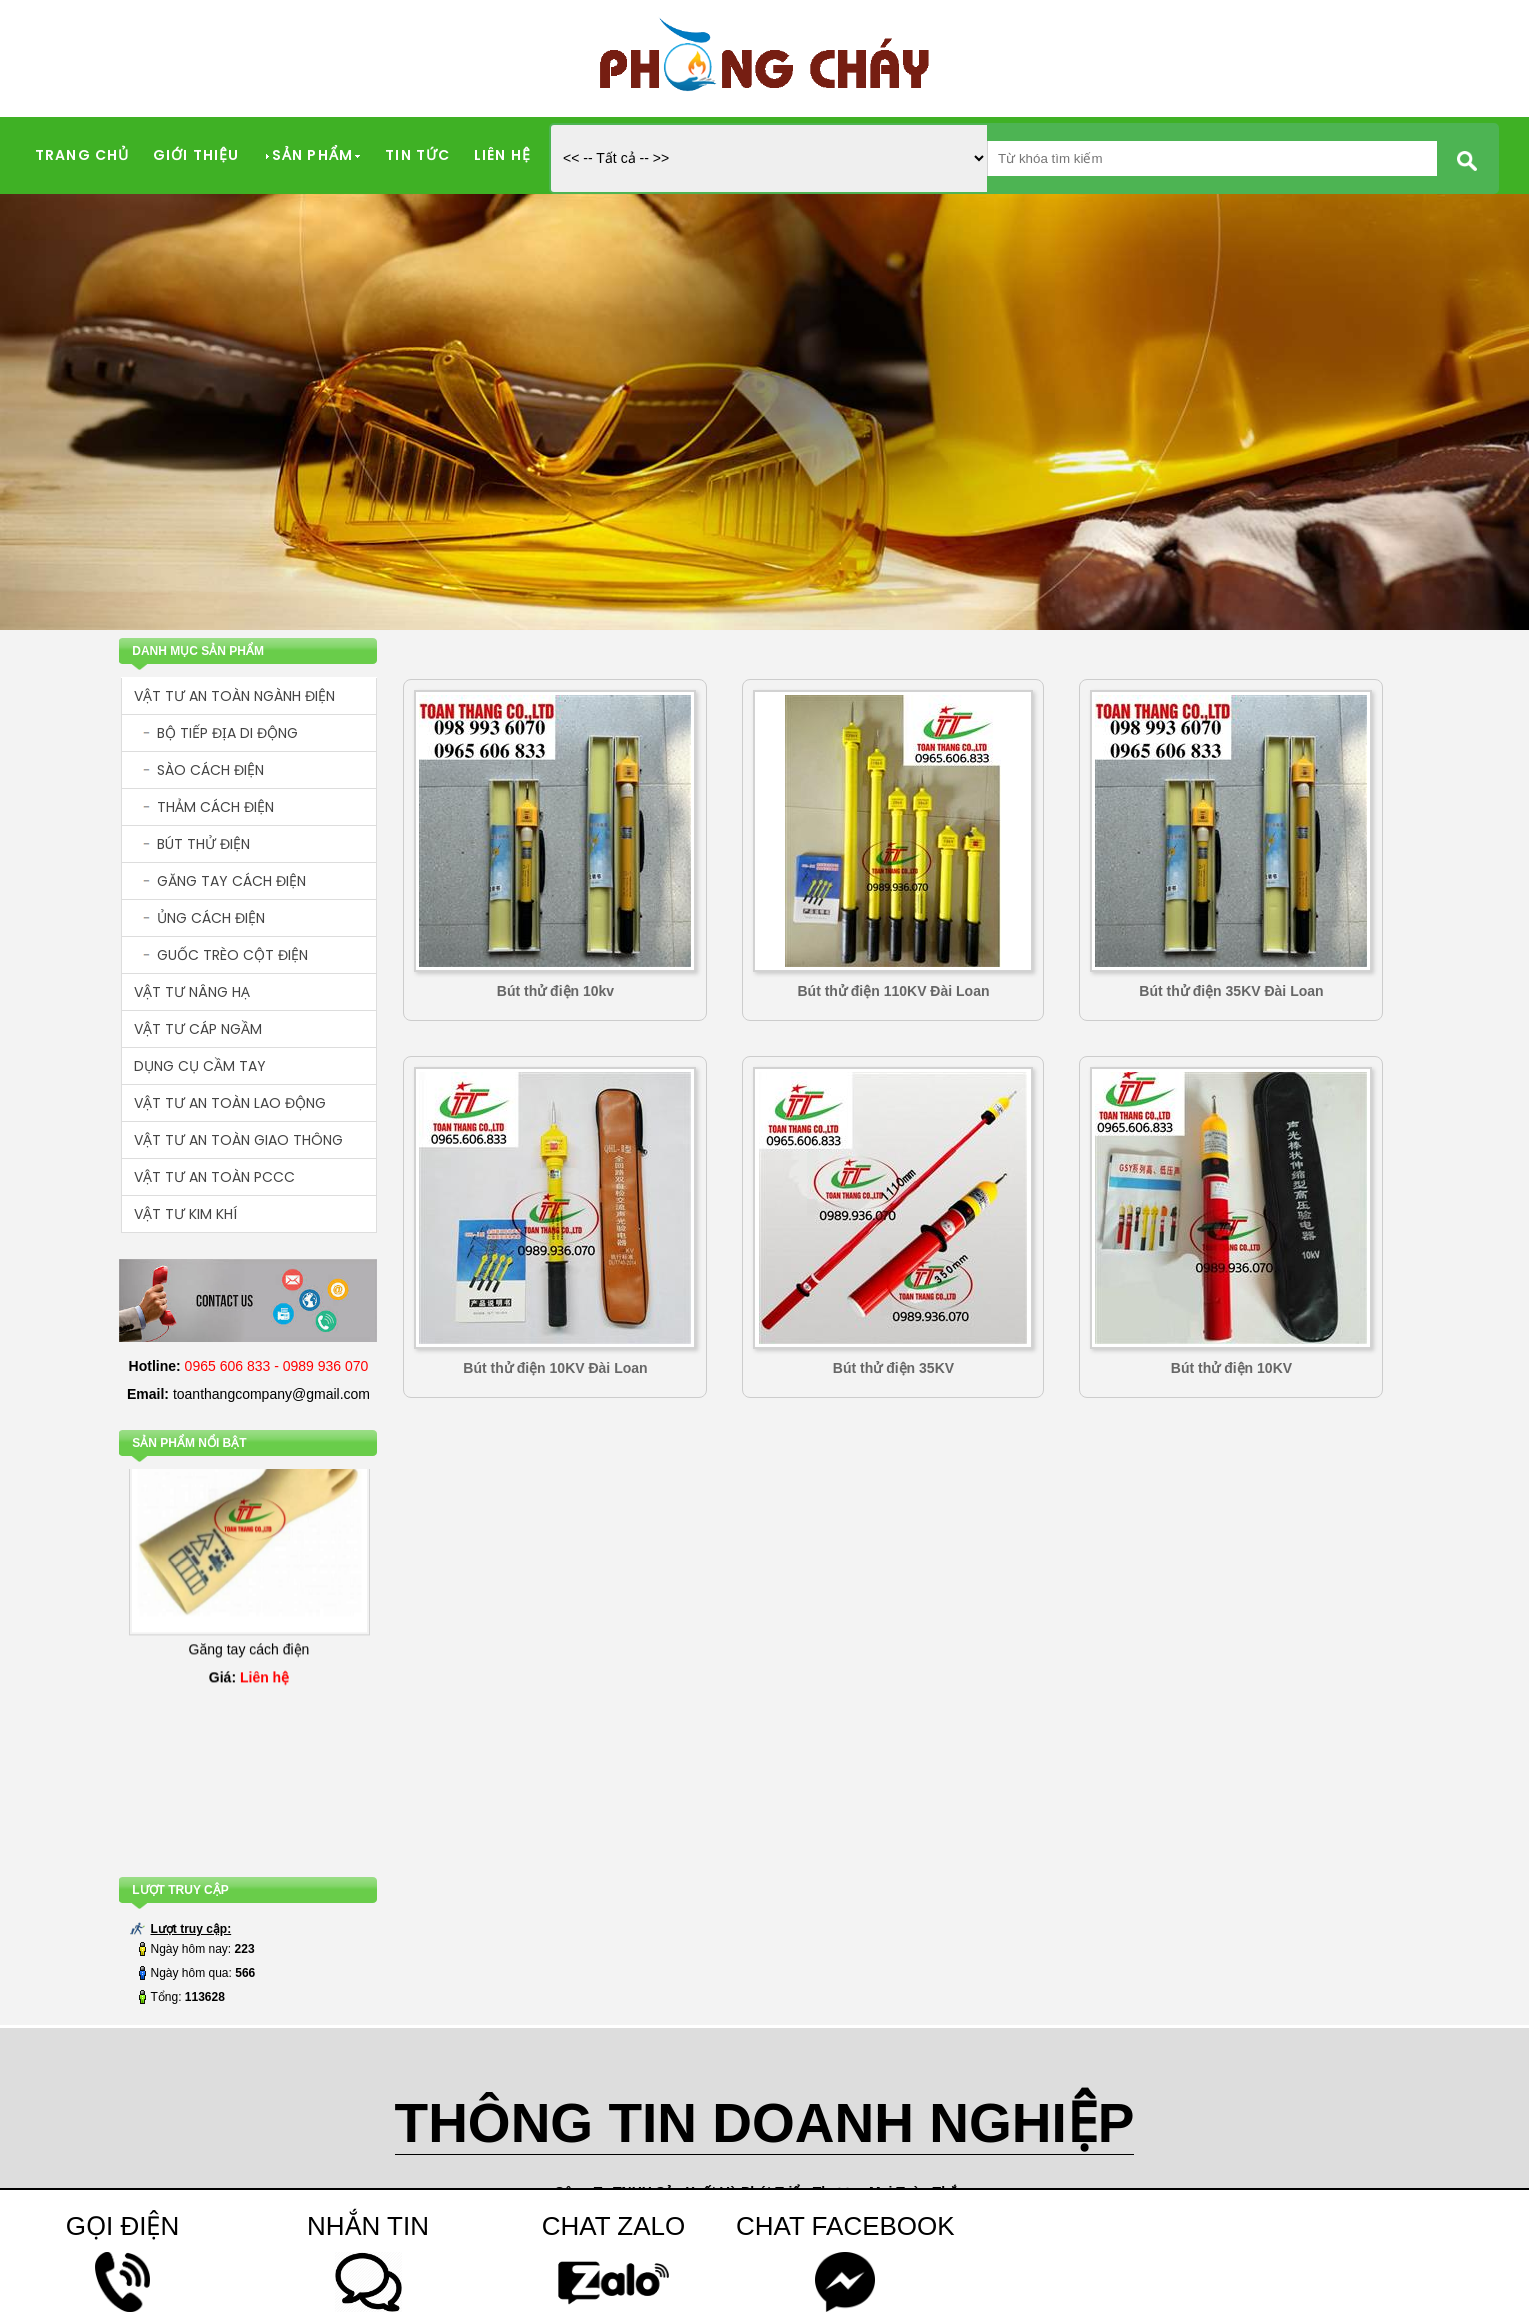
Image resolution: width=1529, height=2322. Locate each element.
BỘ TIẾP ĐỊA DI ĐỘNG (227, 733)
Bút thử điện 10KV (1231, 1368)
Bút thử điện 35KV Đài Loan (1231, 991)
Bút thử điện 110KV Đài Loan (893, 991)
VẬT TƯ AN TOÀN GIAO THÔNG (238, 1140)
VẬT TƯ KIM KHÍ (185, 1214)
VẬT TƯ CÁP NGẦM (198, 1029)
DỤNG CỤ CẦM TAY (200, 1066)
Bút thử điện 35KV (893, 1368)
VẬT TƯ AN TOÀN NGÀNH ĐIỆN (234, 696)
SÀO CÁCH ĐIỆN (210, 770)
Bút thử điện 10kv (555, 991)
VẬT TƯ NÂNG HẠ (192, 992)
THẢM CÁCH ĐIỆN (215, 807)
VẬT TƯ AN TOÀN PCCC (214, 1177)
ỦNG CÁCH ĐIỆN (211, 918)
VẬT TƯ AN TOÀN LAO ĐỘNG (230, 1103)
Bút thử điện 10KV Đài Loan (555, 1368)
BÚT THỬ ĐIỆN (203, 844)
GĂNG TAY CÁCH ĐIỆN (231, 881)
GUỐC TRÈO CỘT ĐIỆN (232, 955)
